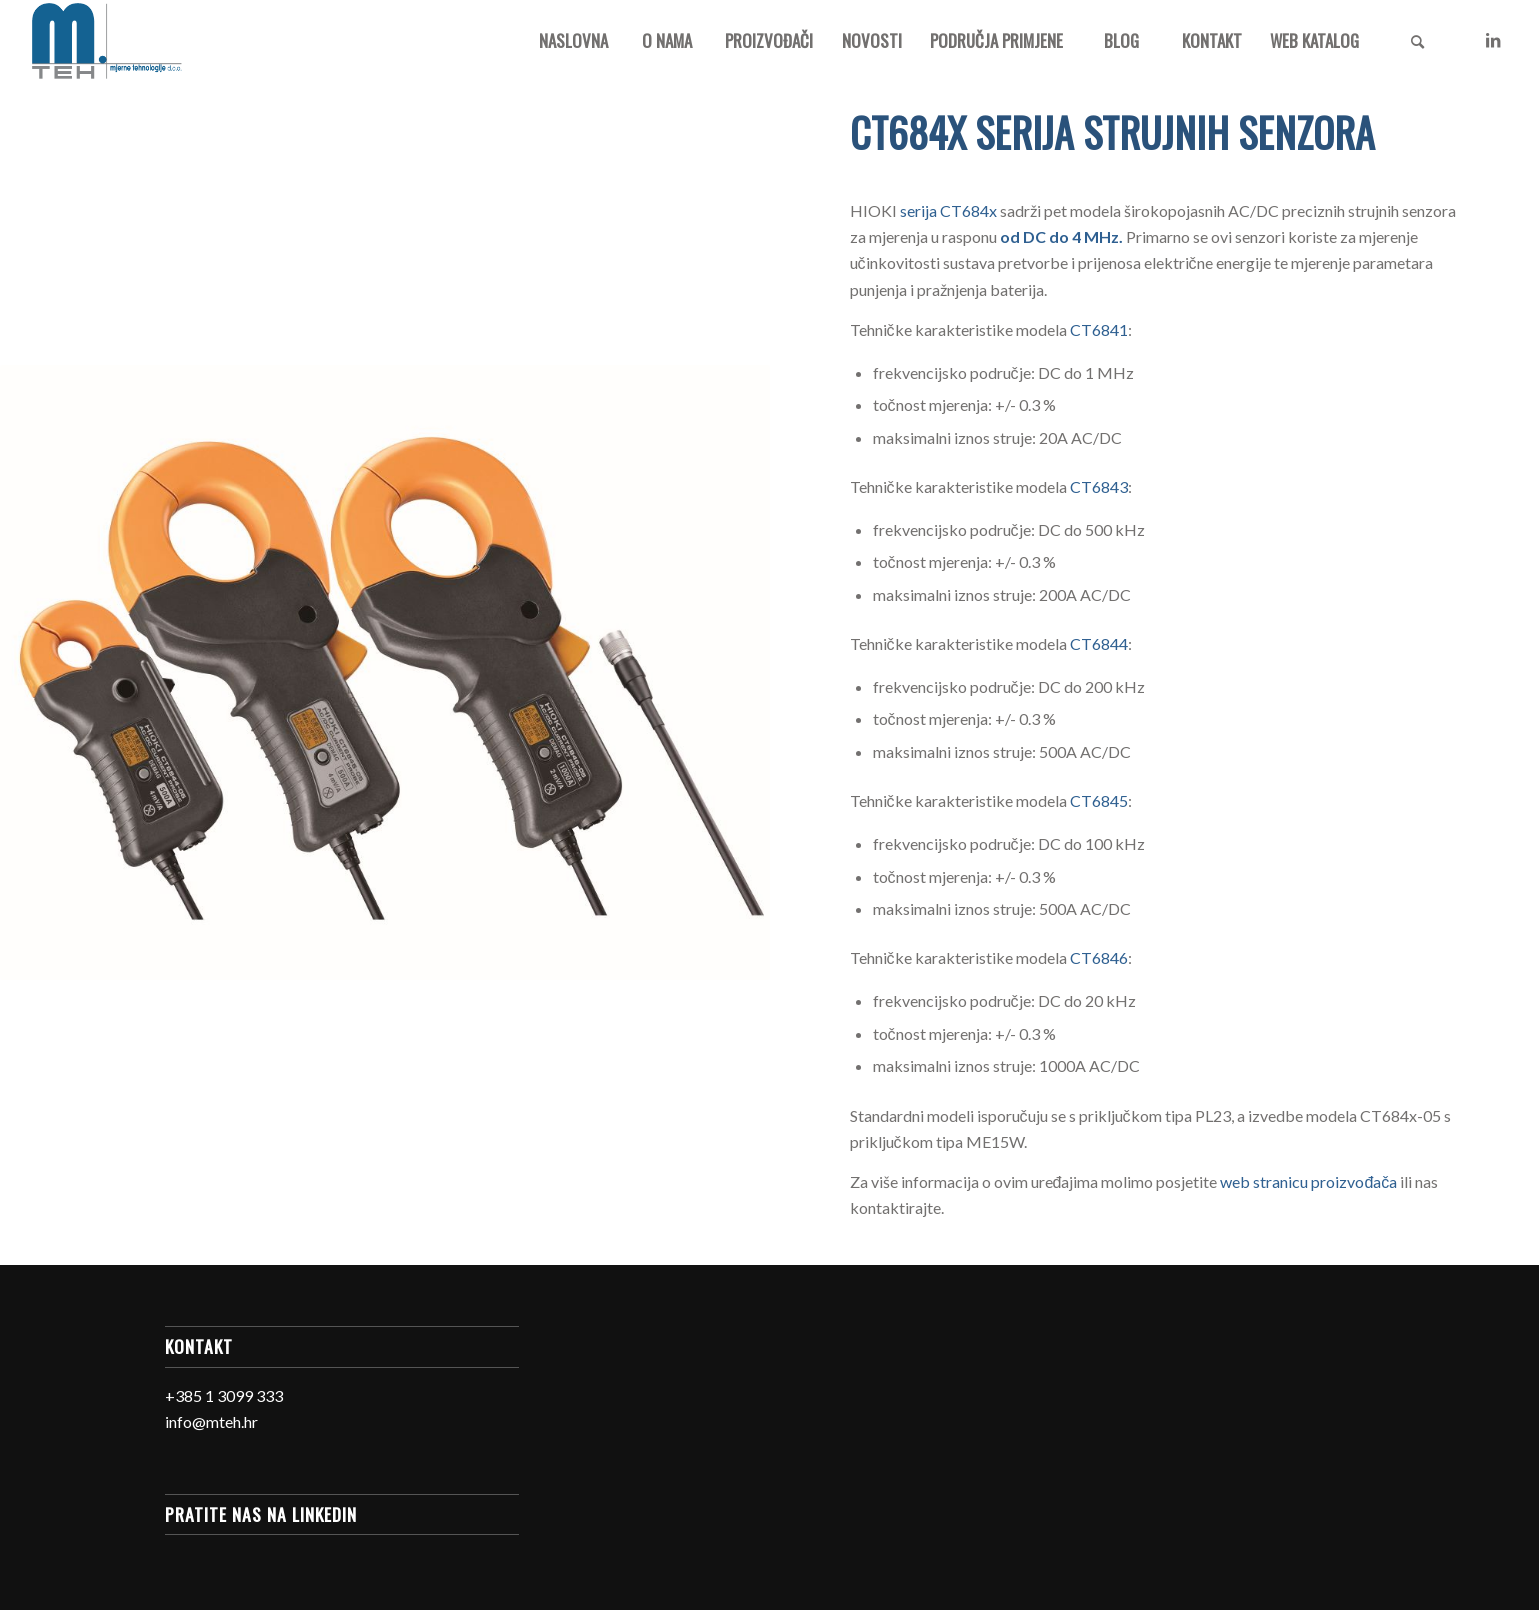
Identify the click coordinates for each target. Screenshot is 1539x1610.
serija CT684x (948, 210)
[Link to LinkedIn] (1493, 40)
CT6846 (1099, 957)
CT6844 (1099, 643)
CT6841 (1099, 329)
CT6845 (1099, 800)
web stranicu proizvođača (1308, 1181)
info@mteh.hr (211, 1421)
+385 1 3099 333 (224, 1395)
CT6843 (1099, 486)
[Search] (1417, 41)
